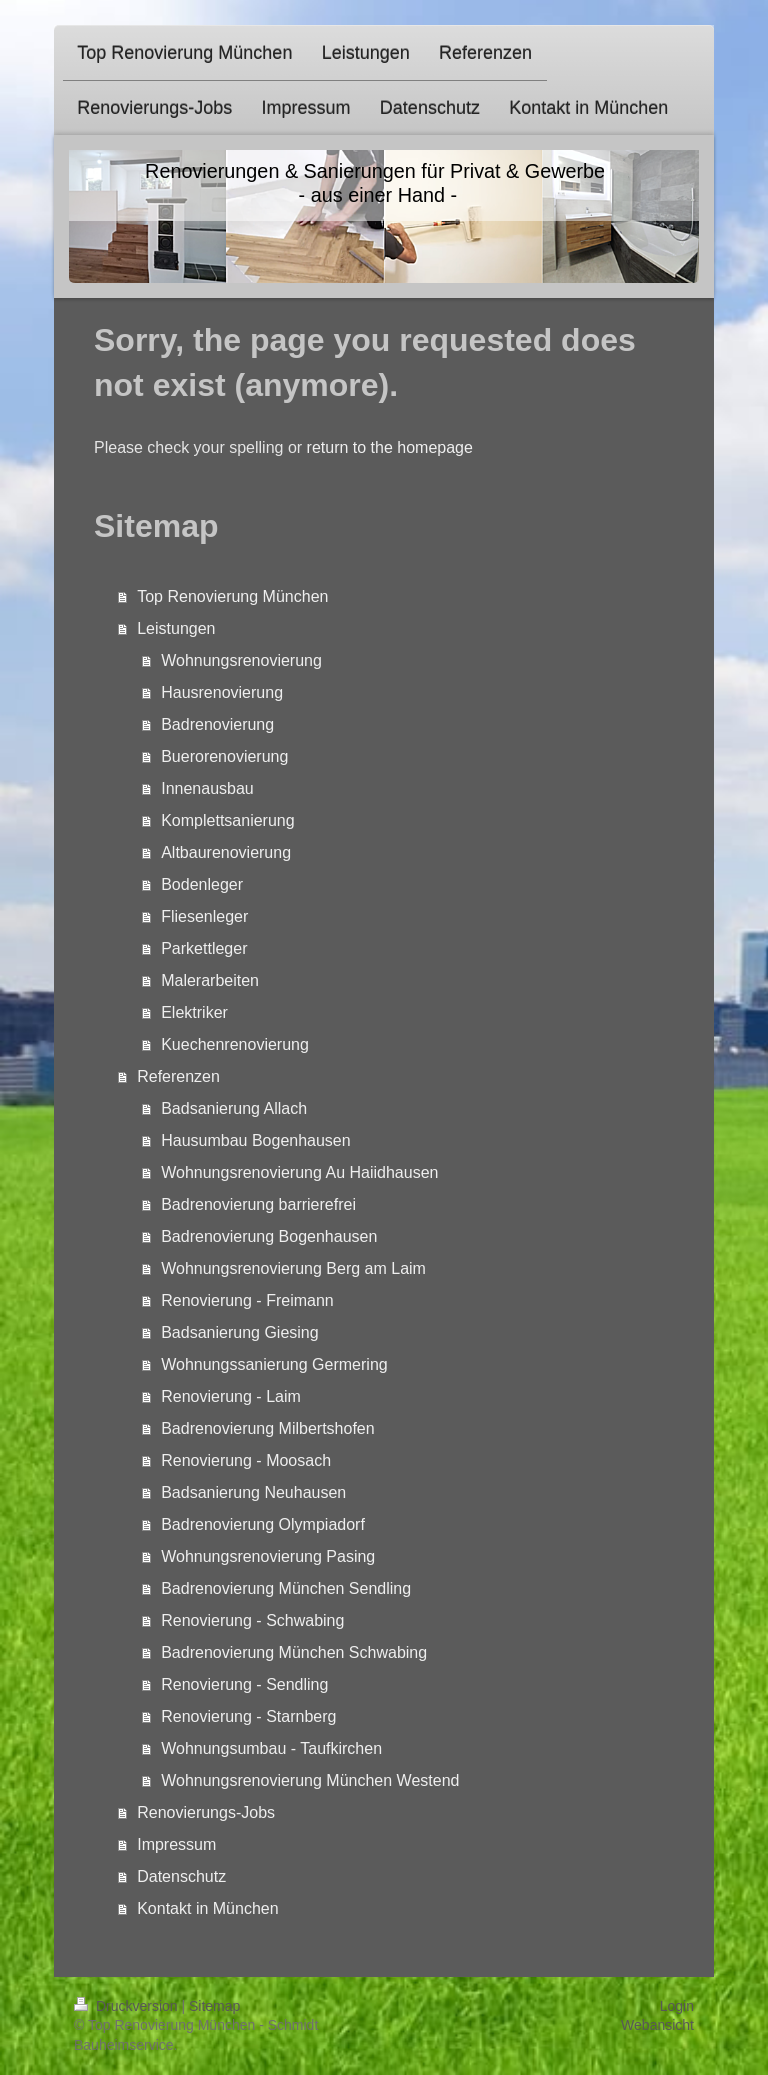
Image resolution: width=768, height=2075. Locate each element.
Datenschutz (181, 1876)
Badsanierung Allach (234, 1108)
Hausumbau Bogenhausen (255, 1140)
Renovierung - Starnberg (248, 1716)
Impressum (176, 1844)
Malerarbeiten (210, 980)
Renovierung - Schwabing (252, 1620)
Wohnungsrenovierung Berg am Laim (293, 1268)
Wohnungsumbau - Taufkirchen (271, 1748)
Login (677, 2006)
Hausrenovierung (222, 692)
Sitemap (214, 2006)
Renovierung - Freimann (247, 1300)
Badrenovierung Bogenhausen (269, 1236)
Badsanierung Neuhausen (253, 1492)
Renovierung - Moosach (246, 1460)
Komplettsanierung (227, 820)
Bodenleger (202, 884)
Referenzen (178, 1076)
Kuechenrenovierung (235, 1044)
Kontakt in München (207, 1908)
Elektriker (194, 1012)
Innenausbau (207, 788)
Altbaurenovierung (226, 852)
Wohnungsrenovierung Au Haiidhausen (299, 1172)
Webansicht (657, 2025)
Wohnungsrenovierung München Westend (310, 1780)
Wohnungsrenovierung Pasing (268, 1556)
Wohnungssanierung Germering (274, 1364)
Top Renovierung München (232, 596)
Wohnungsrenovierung (241, 660)
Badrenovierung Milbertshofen (267, 1428)
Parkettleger (204, 948)
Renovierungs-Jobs (206, 1812)
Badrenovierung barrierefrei (258, 1204)
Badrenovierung (217, 724)
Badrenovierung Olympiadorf (263, 1524)
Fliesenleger (204, 916)
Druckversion (127, 2006)
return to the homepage (390, 447)
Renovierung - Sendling (244, 1684)
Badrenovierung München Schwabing (294, 1652)
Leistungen (176, 628)
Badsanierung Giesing (239, 1332)
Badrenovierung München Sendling (286, 1588)
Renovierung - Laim (231, 1396)
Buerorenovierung (224, 756)
